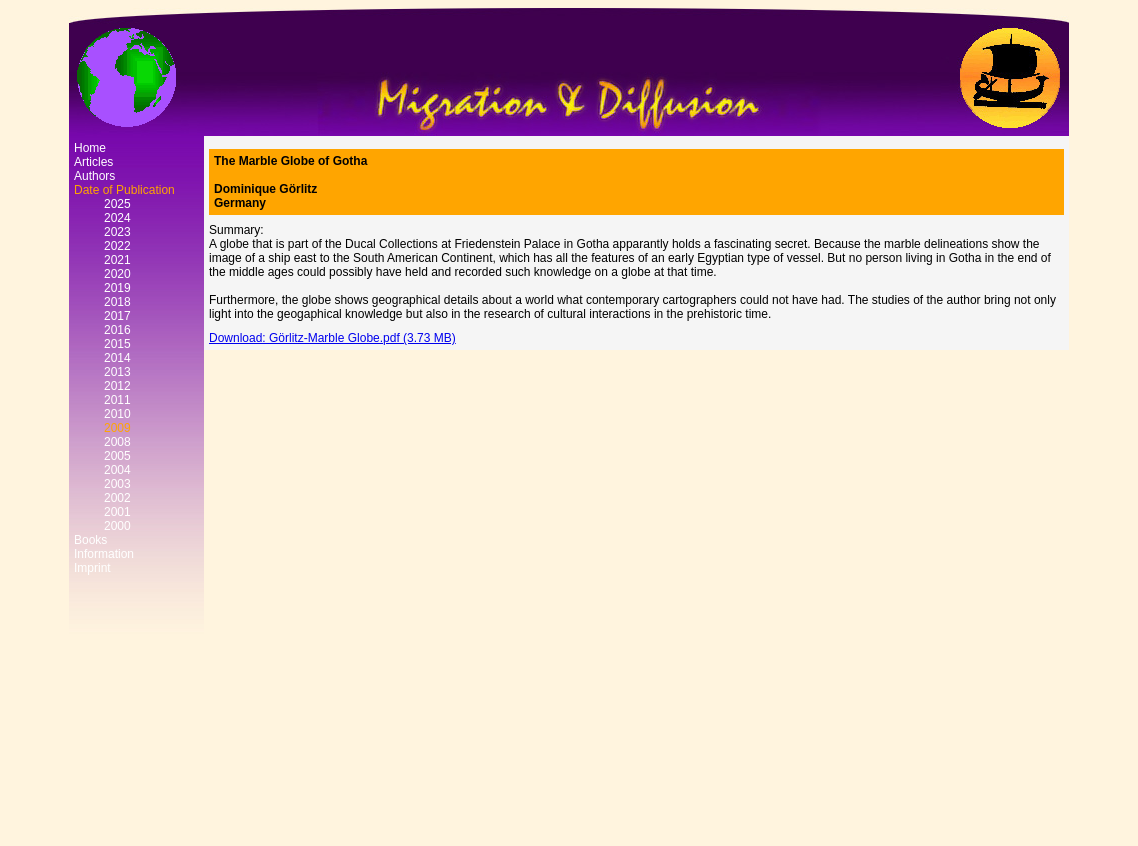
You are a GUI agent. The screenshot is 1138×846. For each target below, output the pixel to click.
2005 (117, 456)
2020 (117, 274)
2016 (117, 330)
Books (90, 540)
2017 (117, 316)
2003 (117, 484)
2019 (117, 288)
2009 (117, 428)
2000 (117, 526)
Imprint (92, 568)
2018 (117, 302)
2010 (117, 414)
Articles (93, 162)
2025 (117, 204)
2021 (117, 260)
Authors (94, 176)
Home (90, 148)
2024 (117, 218)
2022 (117, 246)
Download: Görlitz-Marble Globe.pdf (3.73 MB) (332, 338)
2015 (117, 344)
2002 (117, 498)
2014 (117, 358)
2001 (117, 512)
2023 (117, 232)
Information (104, 554)
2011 (117, 400)
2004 (117, 470)
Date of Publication (124, 190)
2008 (117, 442)
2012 (117, 386)
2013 (117, 372)
